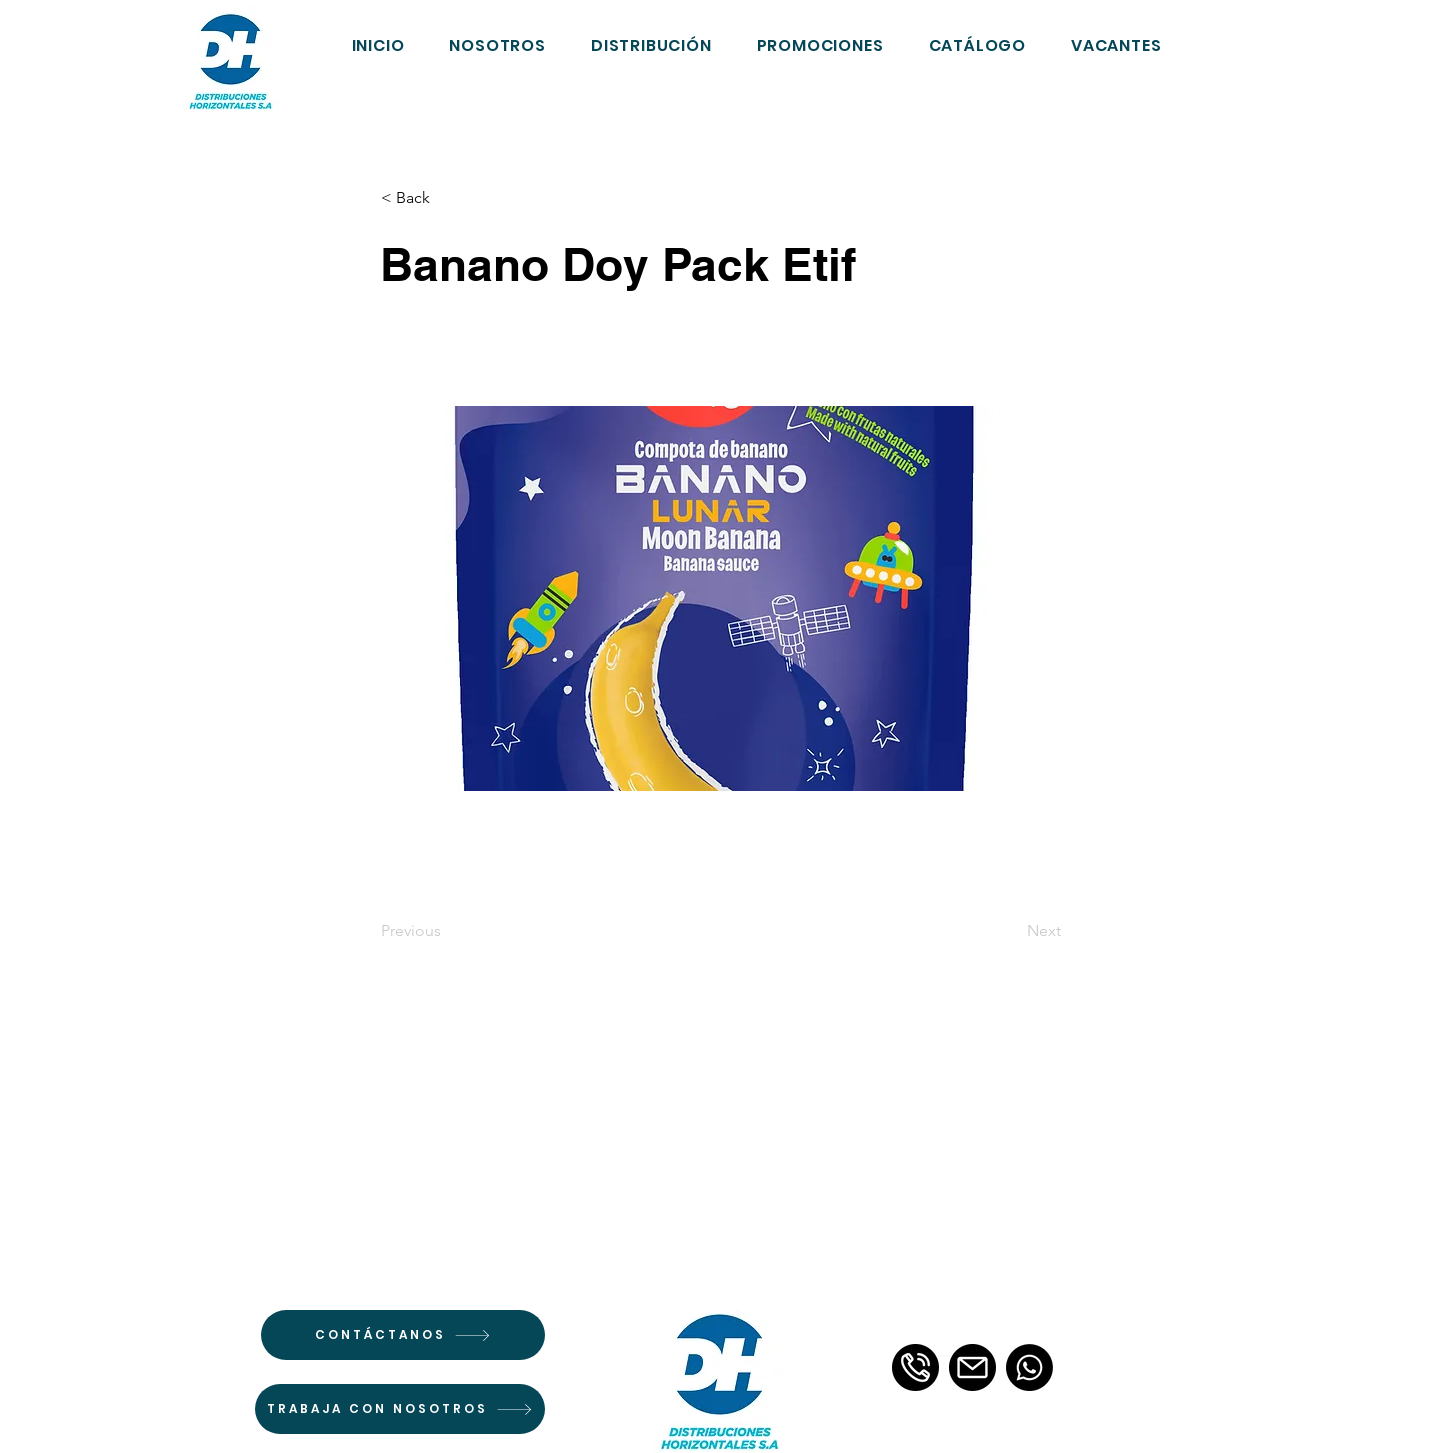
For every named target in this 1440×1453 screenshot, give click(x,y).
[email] (972, 1367)
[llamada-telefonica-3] (915, 1367)
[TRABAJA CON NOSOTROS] (400, 1409)
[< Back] (447, 198)
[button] (977, 45)
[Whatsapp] (1029, 1367)
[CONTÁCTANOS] (403, 1335)
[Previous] (447, 931)
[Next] (1011, 931)
